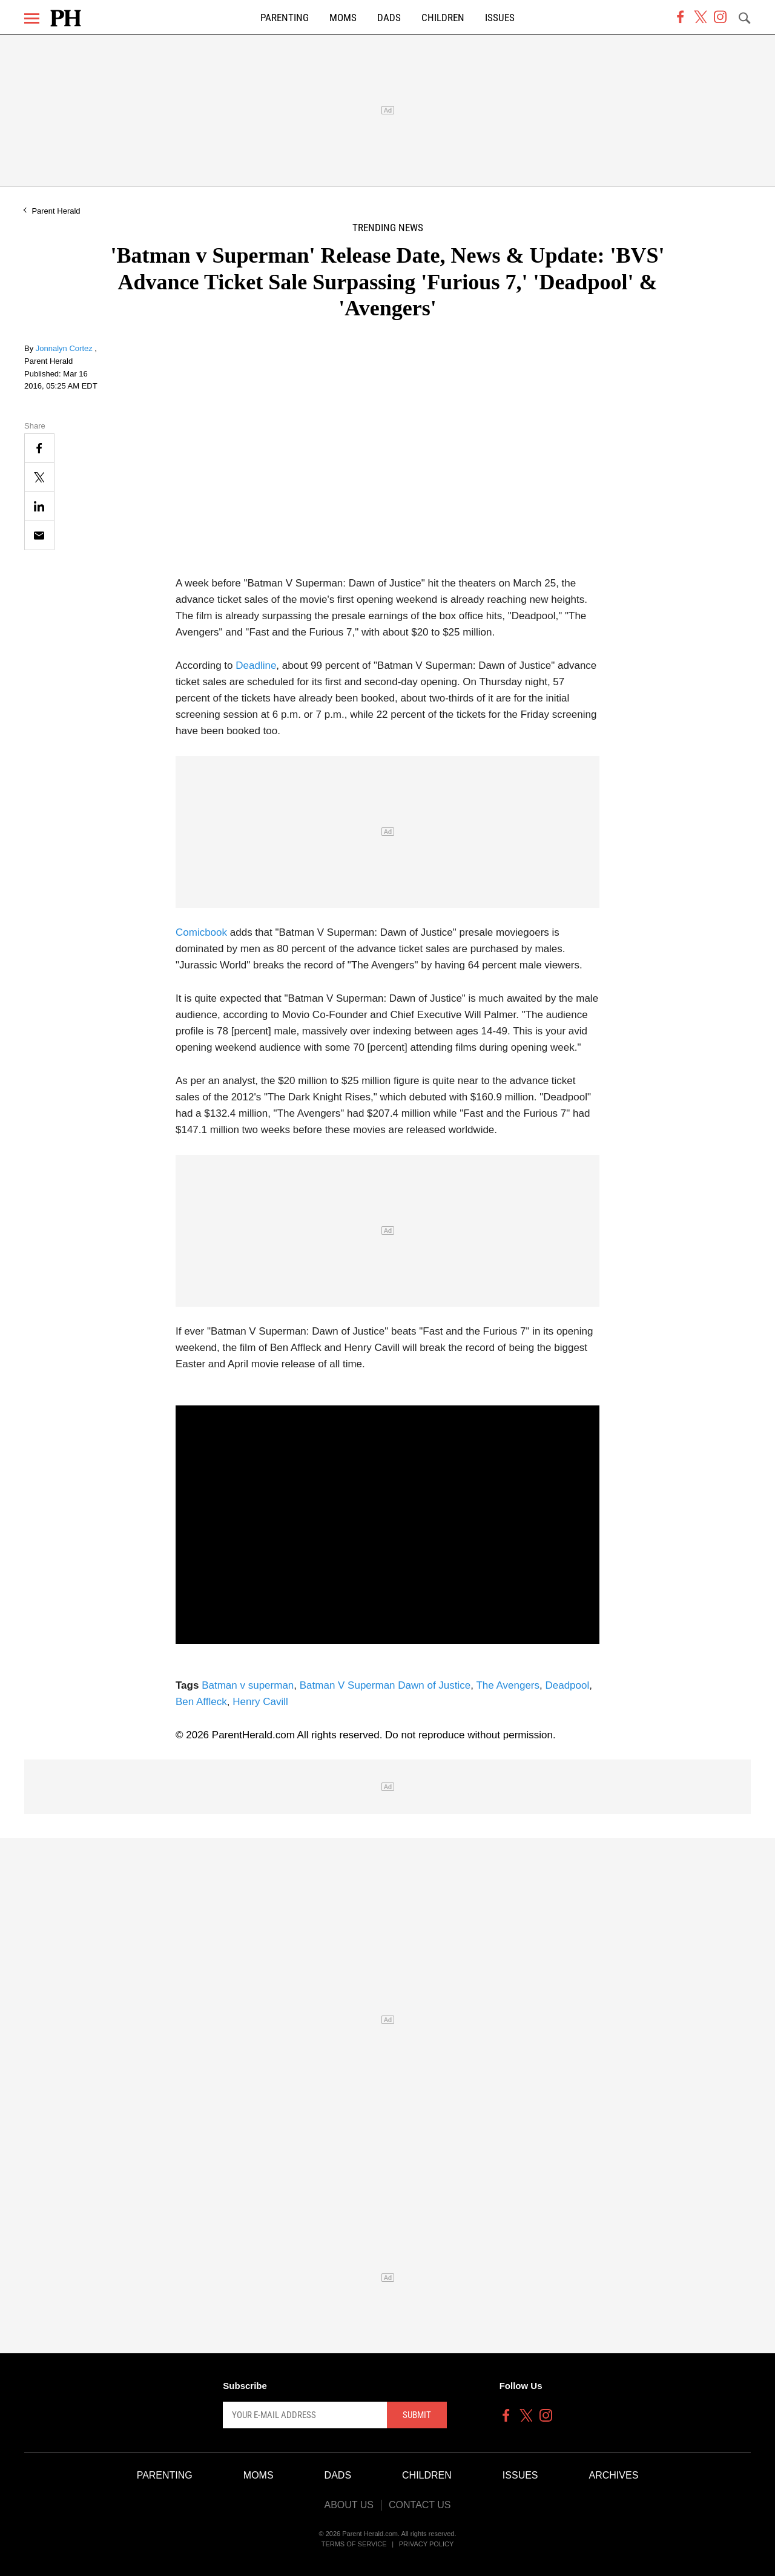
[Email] (39, 535)
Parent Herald (55, 210)
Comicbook (201, 932)
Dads (389, 18)
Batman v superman (248, 1685)
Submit (417, 2415)
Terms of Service (354, 2544)
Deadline (256, 665)
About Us (349, 2505)
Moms (343, 18)
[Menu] (31, 18)
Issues (500, 18)
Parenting (284, 18)
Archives (614, 2475)
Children (442, 18)
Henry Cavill (260, 1701)
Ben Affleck (201, 1701)
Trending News (387, 228)
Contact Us (420, 2505)
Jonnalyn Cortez (65, 348)
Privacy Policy (426, 2544)
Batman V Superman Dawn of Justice (385, 1685)
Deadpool (567, 1685)
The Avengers (507, 1685)
